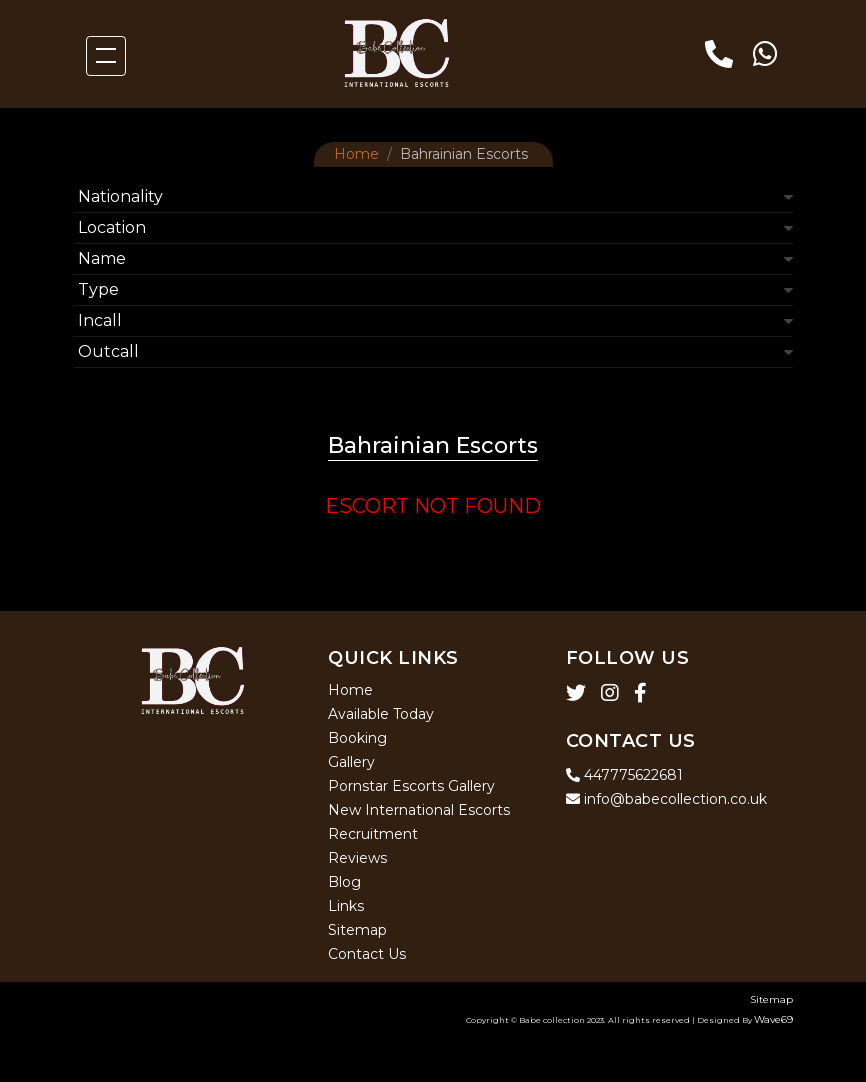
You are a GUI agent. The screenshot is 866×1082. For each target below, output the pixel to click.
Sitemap (357, 930)
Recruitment (373, 834)
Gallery (351, 762)
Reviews (357, 858)
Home (356, 154)
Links (346, 906)
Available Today (381, 714)
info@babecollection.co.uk (666, 799)
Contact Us (367, 954)
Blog (344, 882)
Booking (357, 738)
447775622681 (624, 775)
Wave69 (773, 1019)
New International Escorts (419, 810)
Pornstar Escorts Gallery (411, 786)
